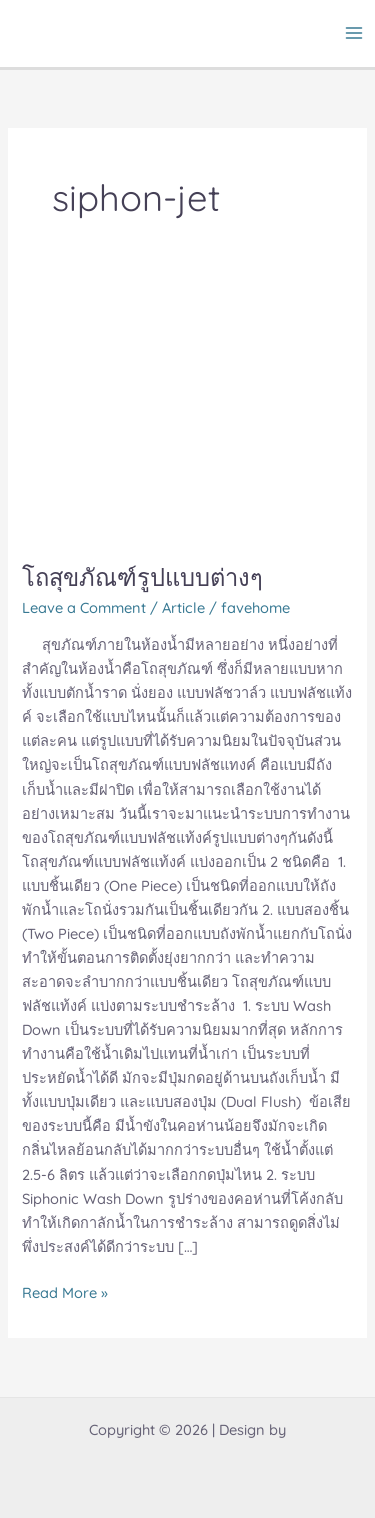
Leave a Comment (84, 607)
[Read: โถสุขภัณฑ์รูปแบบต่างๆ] (187, 414)
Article (183, 607)
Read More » (65, 1291)
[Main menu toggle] (354, 33)
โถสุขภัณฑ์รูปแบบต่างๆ (142, 577)
